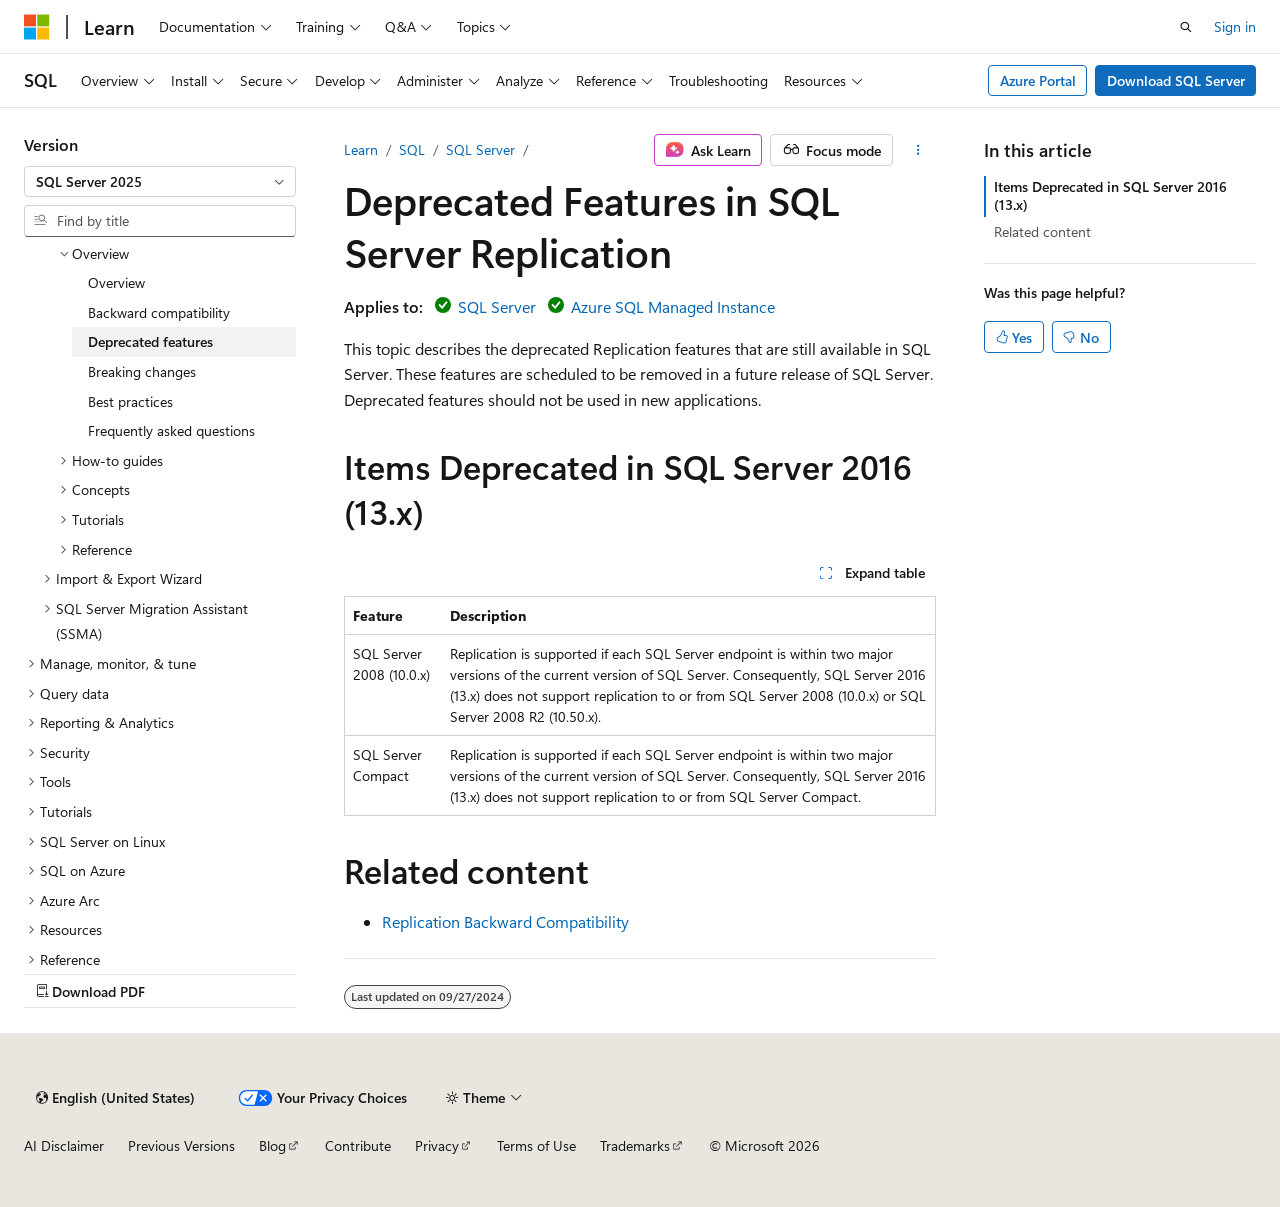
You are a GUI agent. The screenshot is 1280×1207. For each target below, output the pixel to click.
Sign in (1235, 26)
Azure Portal (1038, 80)
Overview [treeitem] (116, 282)
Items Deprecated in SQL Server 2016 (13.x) (1110, 195)
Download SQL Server (1176, 80)
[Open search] (1186, 27)
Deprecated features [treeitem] (150, 341)
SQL (412, 149)
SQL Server (480, 149)
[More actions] (918, 150)
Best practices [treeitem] (130, 401)
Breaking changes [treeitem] (142, 371)
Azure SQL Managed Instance (673, 306)
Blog (272, 1145)
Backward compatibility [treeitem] (159, 312)
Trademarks (635, 1145)
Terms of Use (536, 1145)
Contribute (358, 1145)
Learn (361, 149)
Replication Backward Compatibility (505, 921)
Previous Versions (181, 1145)
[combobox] (160, 182)
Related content (1042, 231)
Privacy (437, 1145)
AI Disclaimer (64, 1145)
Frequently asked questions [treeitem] (171, 430)
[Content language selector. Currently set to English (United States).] (115, 1098)
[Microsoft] (37, 27)
